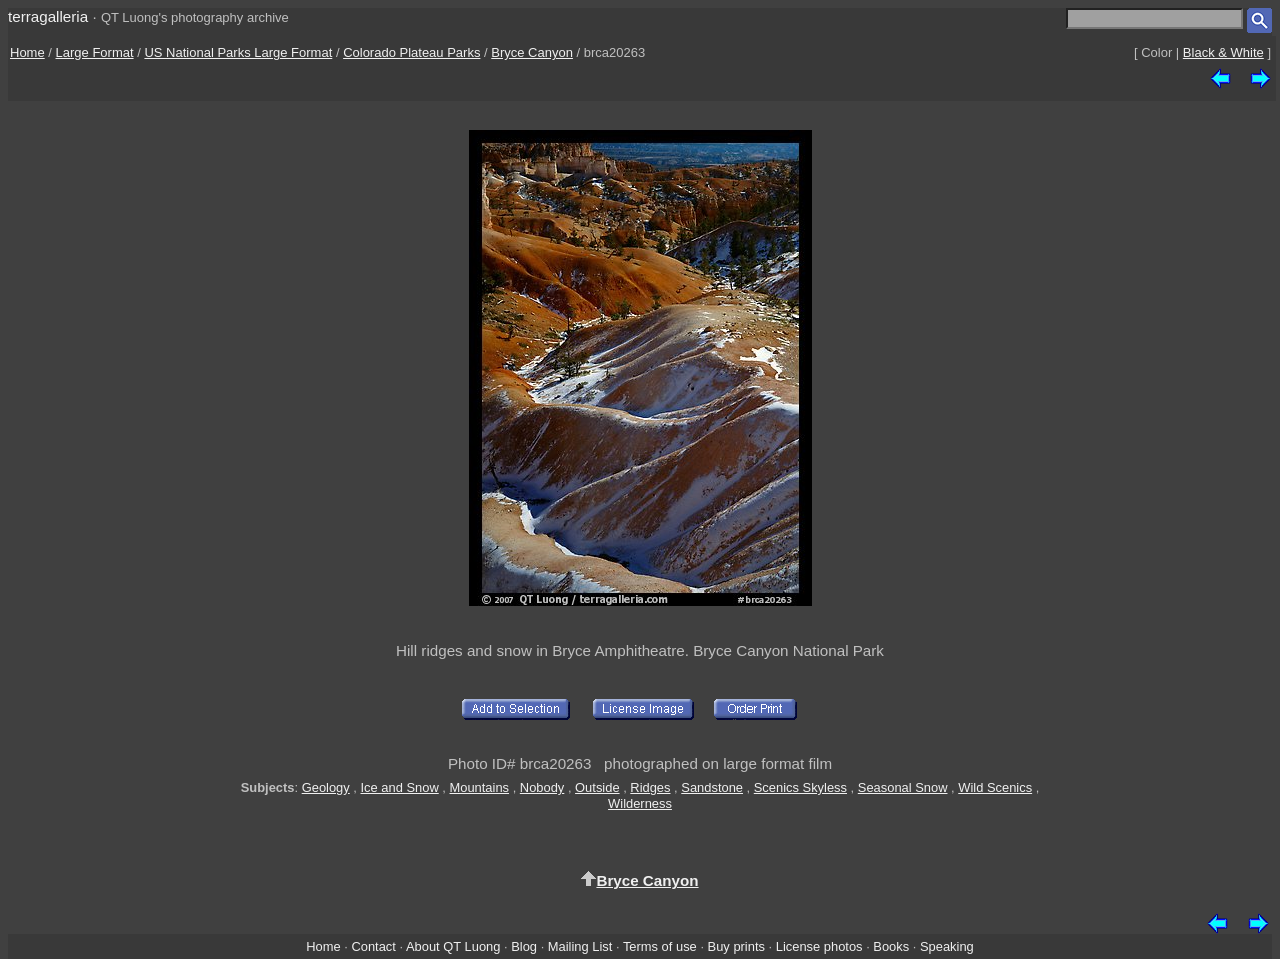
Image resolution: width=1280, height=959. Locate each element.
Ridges (650, 787)
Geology (326, 787)
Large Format (95, 52)
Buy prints (736, 946)
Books (891, 946)
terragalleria (48, 16)
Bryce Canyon (532, 52)
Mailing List (580, 946)
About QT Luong (453, 946)
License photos (819, 946)
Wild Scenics (995, 787)
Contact (373, 946)
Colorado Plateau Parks (411, 52)
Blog (524, 946)
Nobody (542, 787)
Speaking (947, 946)
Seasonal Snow (903, 787)
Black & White (1223, 52)
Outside (597, 787)
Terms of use (660, 946)
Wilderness (640, 803)
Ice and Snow (400, 787)
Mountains (480, 787)
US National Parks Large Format (238, 52)
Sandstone (712, 787)
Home (27, 52)
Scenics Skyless (800, 787)
